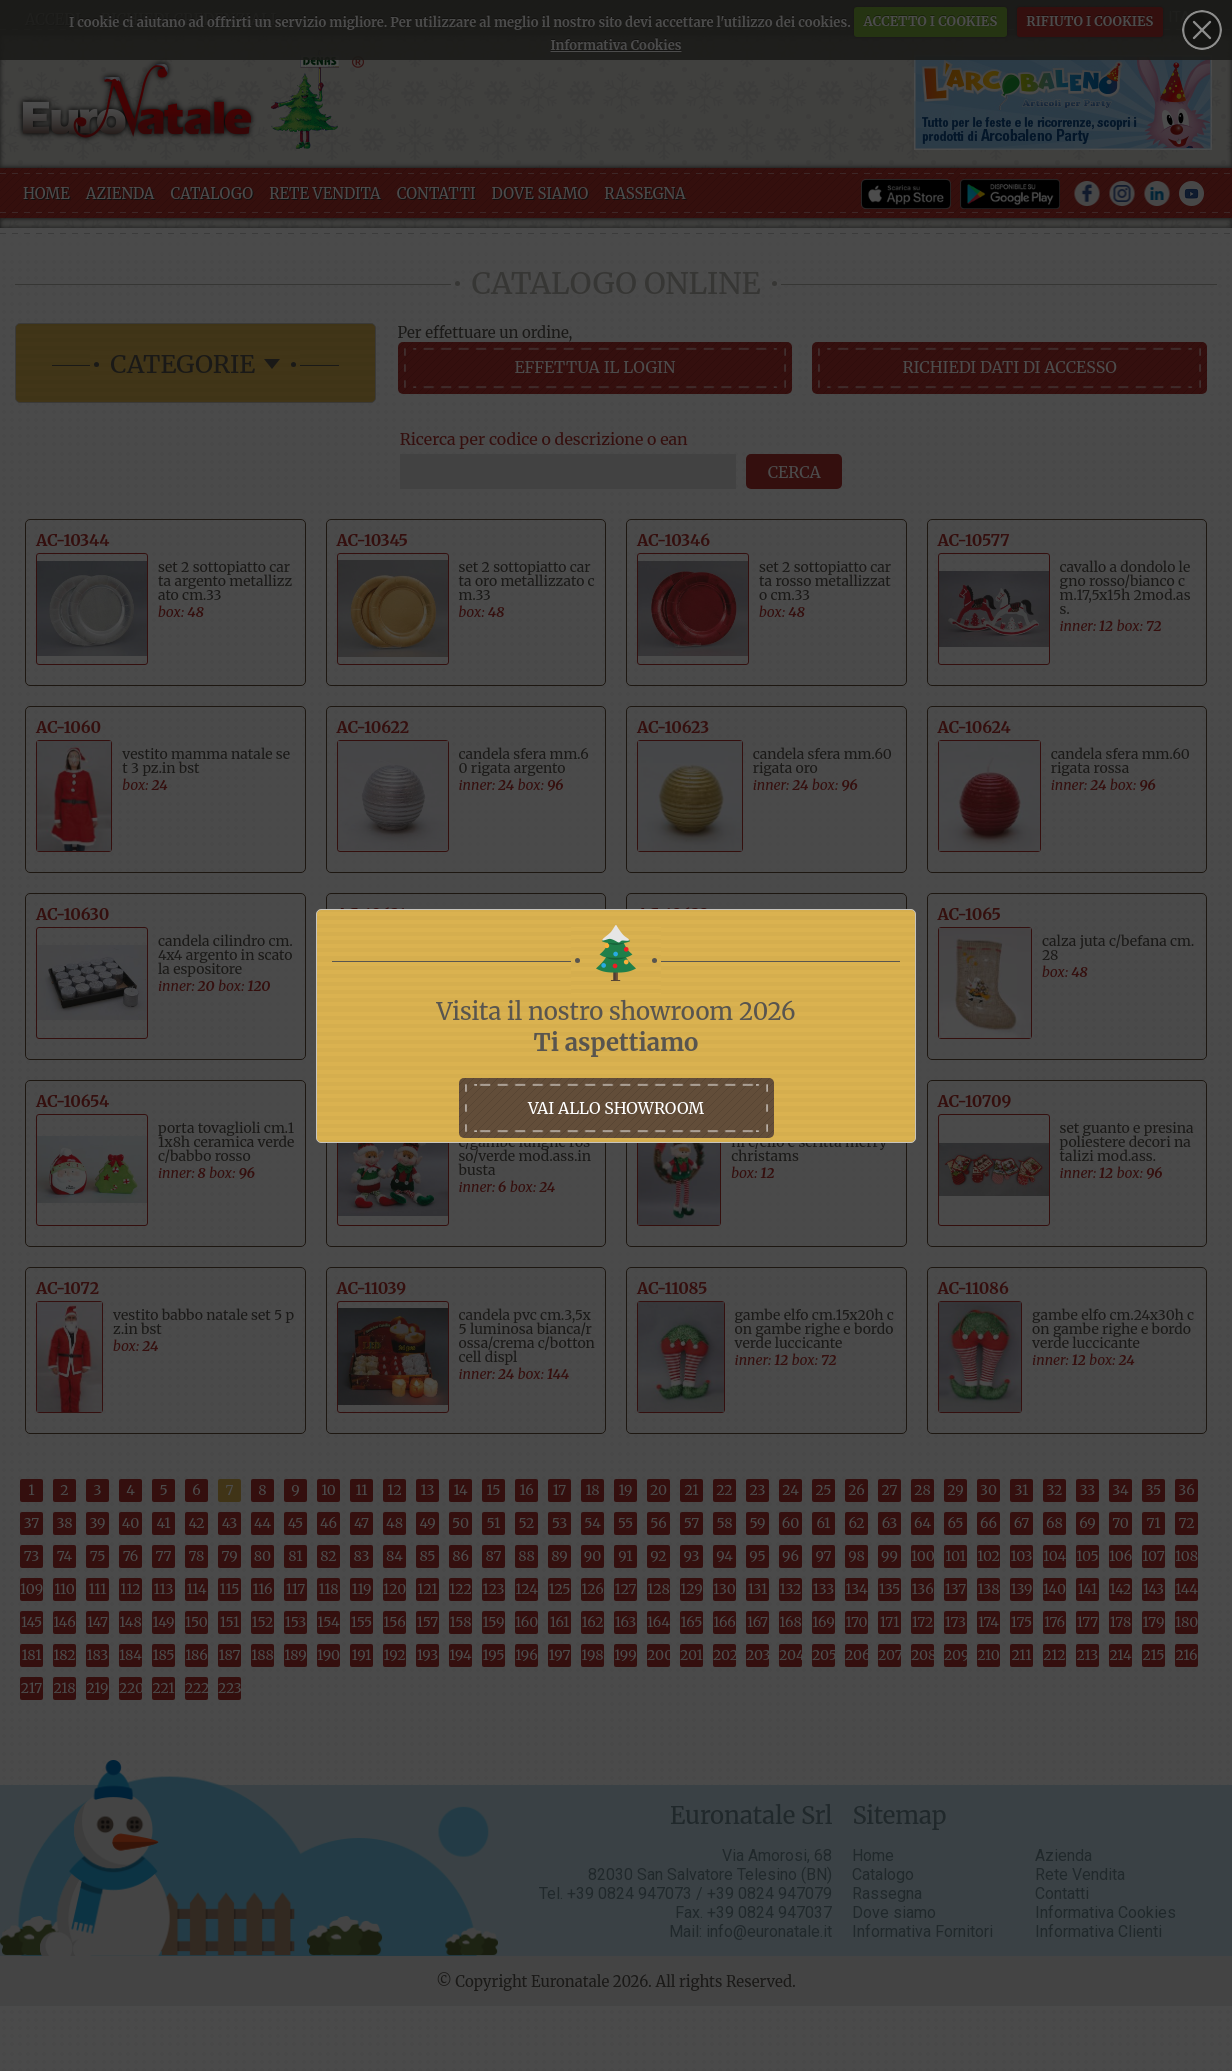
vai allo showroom (616, 1108)
